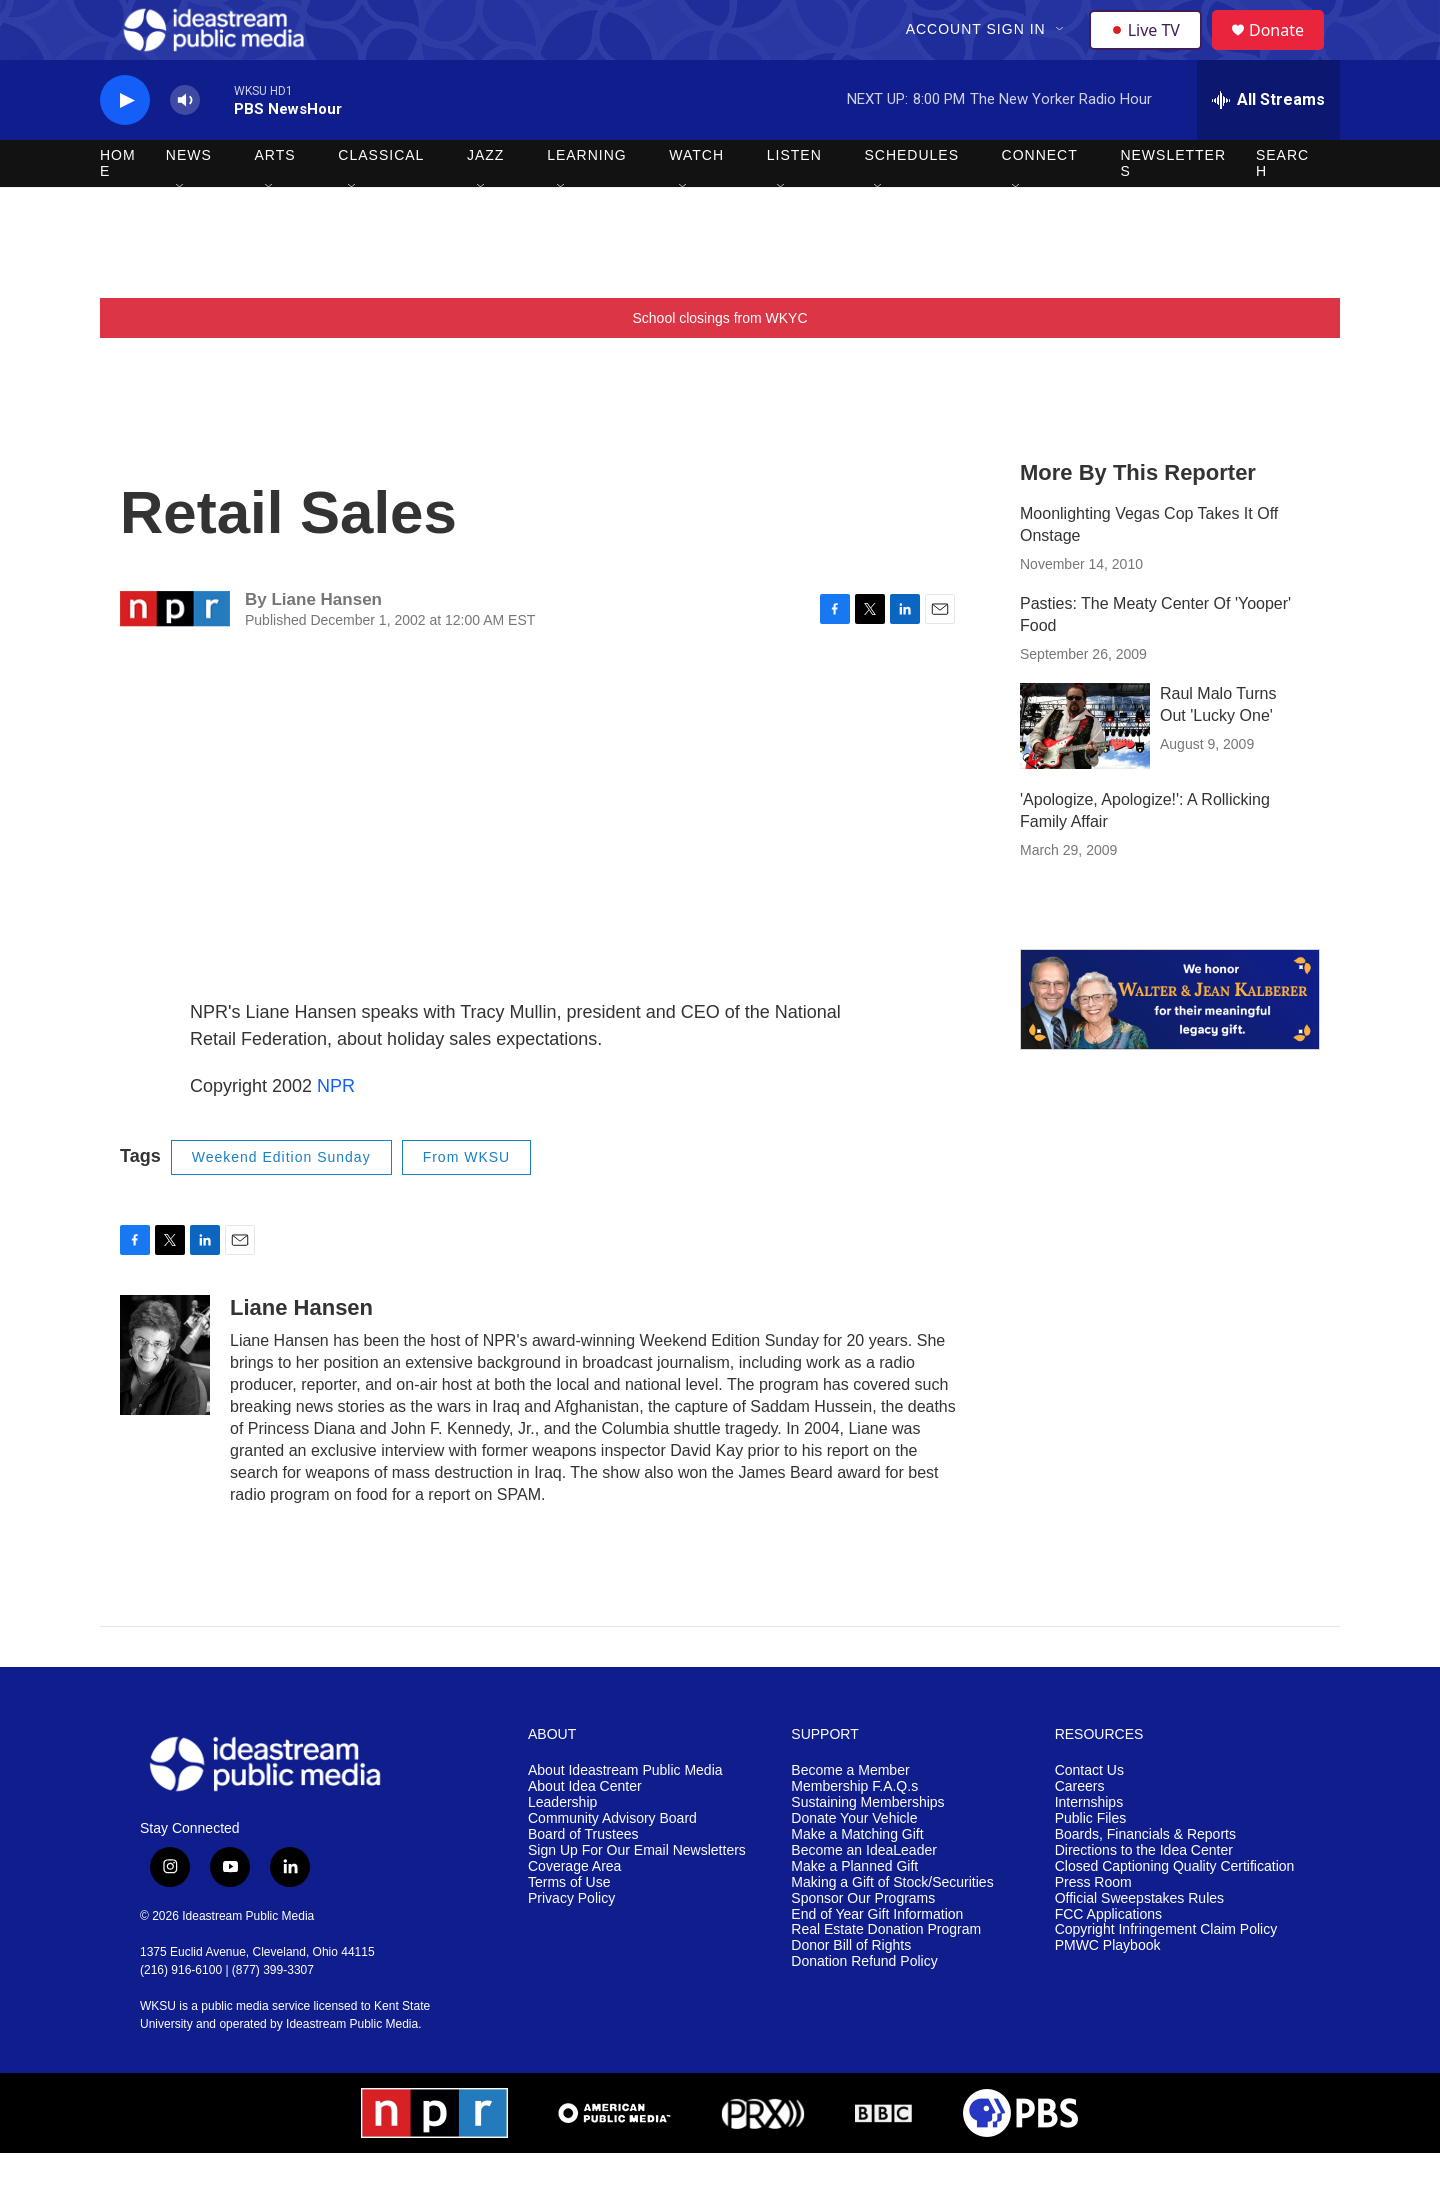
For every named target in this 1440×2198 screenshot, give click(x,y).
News (189, 200)
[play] (125, 145)
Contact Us (1089, 1815)
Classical (381, 200)
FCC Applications (1108, 1959)
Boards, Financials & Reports (1145, 1879)
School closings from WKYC (719, 363)
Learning (587, 200)
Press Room (1093, 1927)
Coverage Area (574, 1911)
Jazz (485, 200)
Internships (1089, 1847)
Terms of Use (569, 1927)
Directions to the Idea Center (1144, 1895)
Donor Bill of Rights (851, 1990)
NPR (336, 1131)
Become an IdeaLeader (864, 1895)
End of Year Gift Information (877, 1959)
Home (118, 208)
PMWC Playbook (1108, 1990)
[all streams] (1268, 145)
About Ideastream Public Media (625, 1815)
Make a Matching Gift (857, 1879)
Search (1282, 208)
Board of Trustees (583, 1879)
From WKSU (467, 1202)
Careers (1080, 1831)
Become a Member (850, 1815)
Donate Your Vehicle (854, 1863)
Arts (275, 200)
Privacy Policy (571, 1943)
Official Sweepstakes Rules (1139, 1943)
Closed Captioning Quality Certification (1175, 1911)
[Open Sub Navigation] (1063, 52)
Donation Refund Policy (864, 2006)
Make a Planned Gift (854, 1911)
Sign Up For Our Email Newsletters (637, 1895)
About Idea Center (585, 1831)
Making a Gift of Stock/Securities (892, 1927)
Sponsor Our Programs (863, 1943)
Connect (1040, 200)
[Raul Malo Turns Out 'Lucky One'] (1085, 771)
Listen (794, 200)
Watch (696, 200)
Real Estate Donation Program (886, 1974)
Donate (1289, 52)
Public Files (1091, 1863)
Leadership (562, 1847)
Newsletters (1173, 208)
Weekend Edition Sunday (281, 1202)
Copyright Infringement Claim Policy (1166, 1974)
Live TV (1151, 52)
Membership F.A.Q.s (854, 1831)
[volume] (185, 145)
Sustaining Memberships (867, 1847)
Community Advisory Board (612, 1863)
